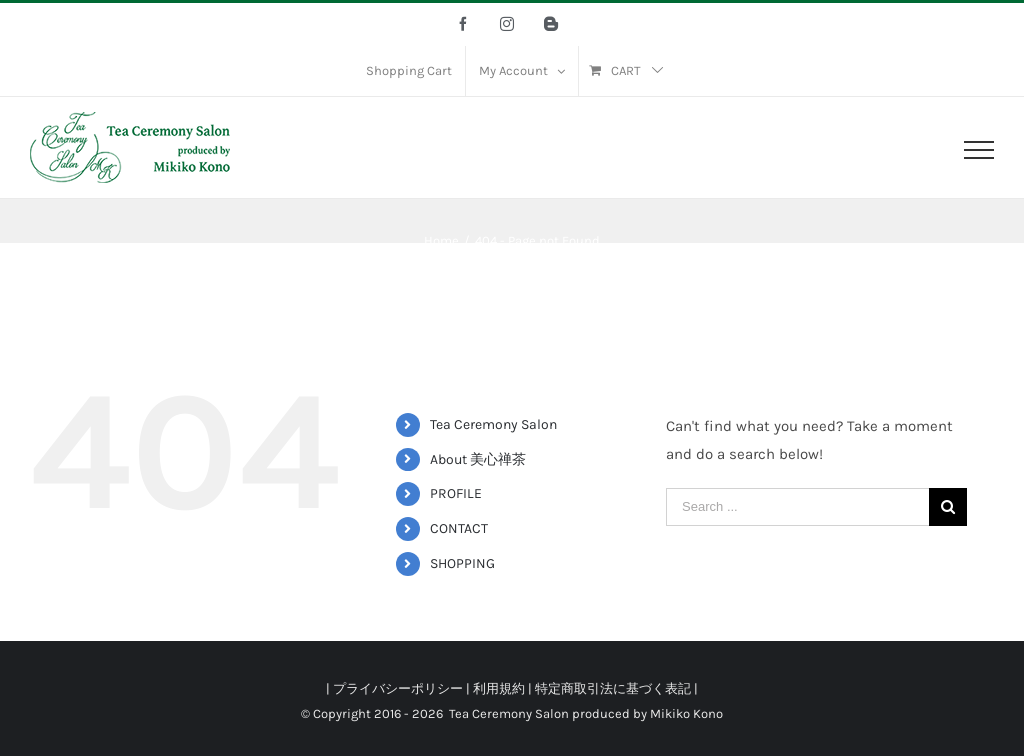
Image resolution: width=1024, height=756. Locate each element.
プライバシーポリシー (398, 688)
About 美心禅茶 (478, 459)
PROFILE (456, 493)
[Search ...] (797, 507)
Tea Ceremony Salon (493, 424)
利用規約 (499, 688)
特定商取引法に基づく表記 (613, 688)
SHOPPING (462, 563)
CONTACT (459, 528)
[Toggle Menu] (979, 150)
